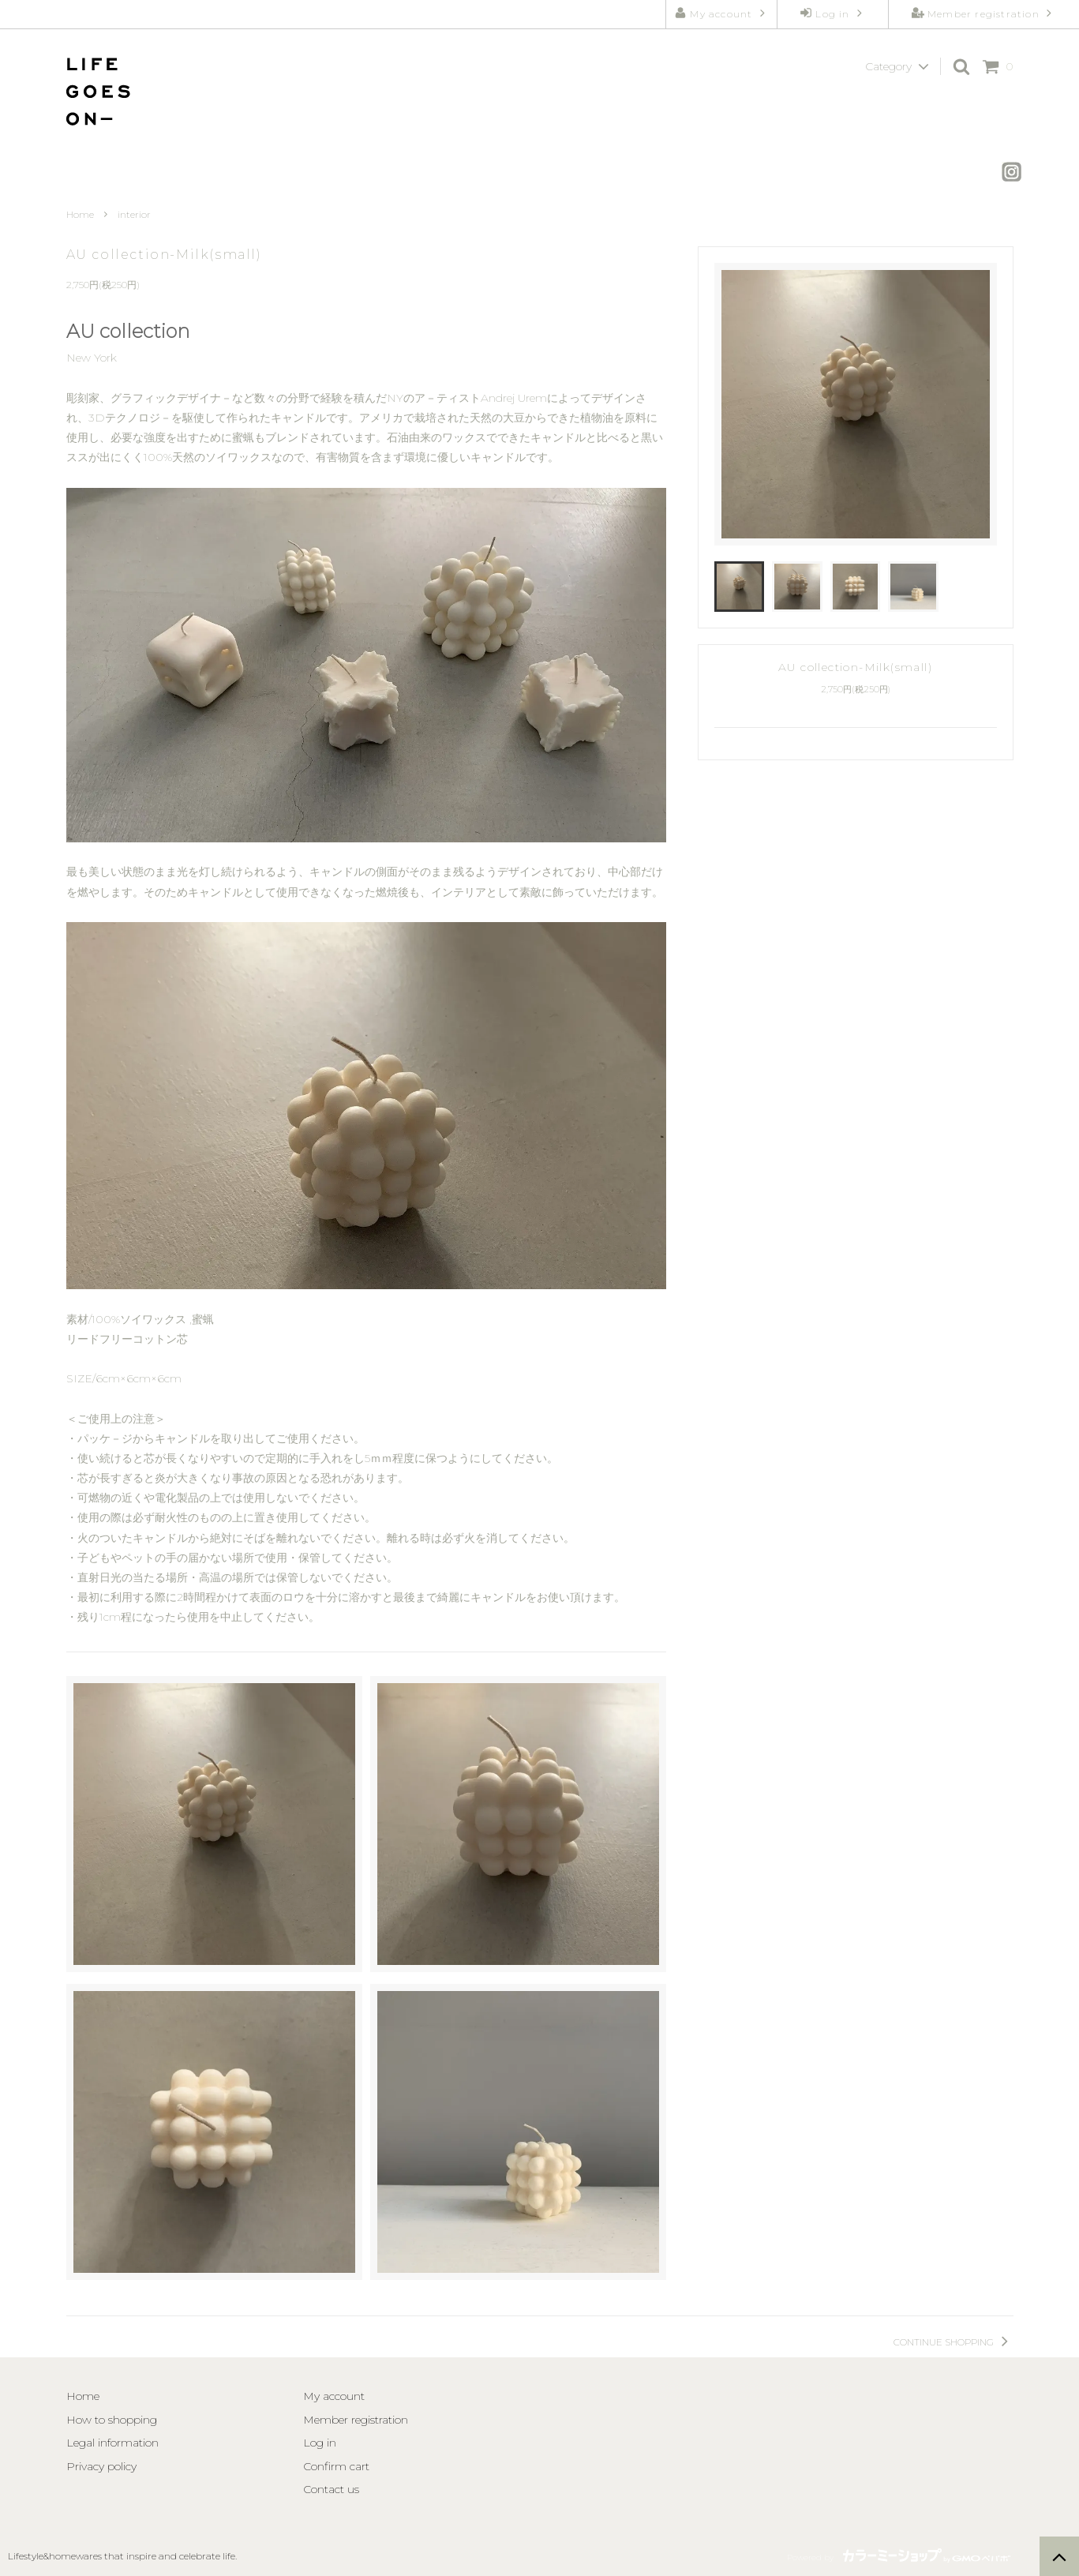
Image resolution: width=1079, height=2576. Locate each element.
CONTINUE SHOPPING (953, 2342)
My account (721, 13)
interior (134, 214)
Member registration (983, 13)
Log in (833, 13)
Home (80, 214)
